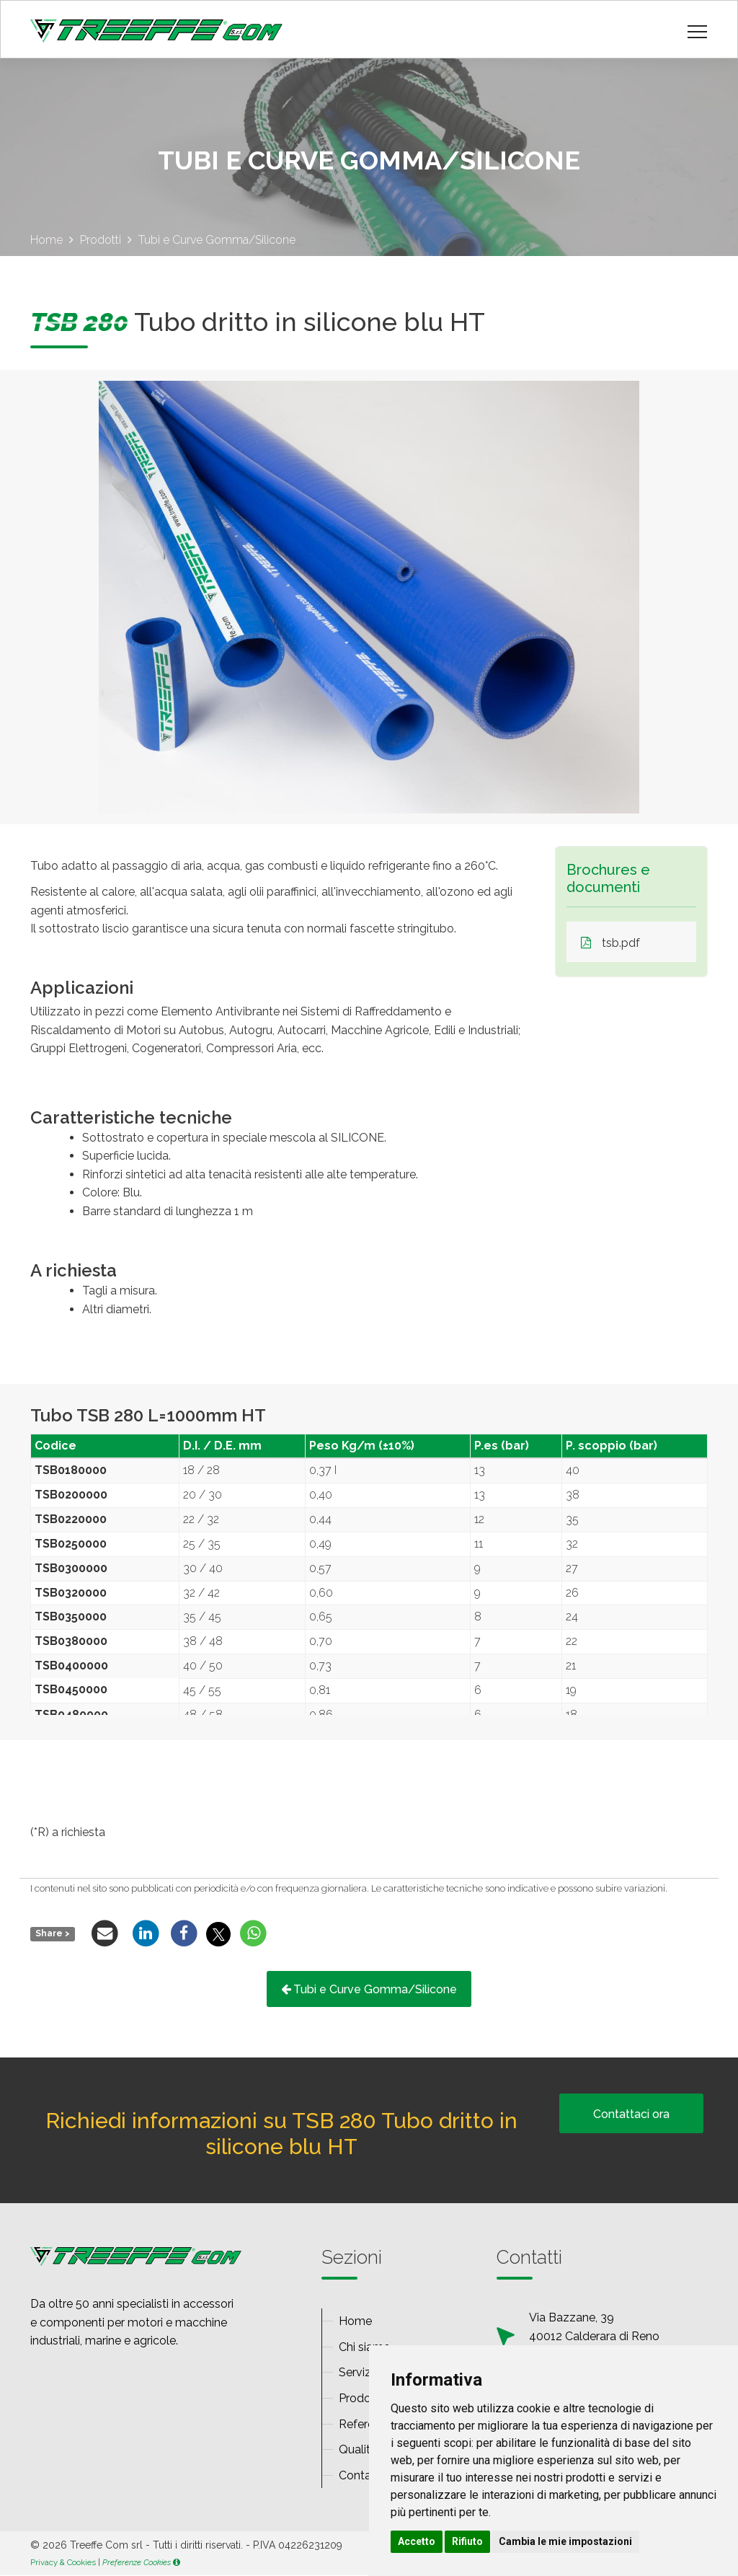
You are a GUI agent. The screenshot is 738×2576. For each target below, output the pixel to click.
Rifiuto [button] (467, 2541)
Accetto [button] (416, 2541)
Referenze (366, 2424)
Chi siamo (365, 2347)
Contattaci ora (631, 2114)
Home (355, 2322)
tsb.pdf (610, 943)
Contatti (360, 2475)
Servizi (356, 2373)
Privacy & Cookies (63, 2562)
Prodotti (360, 2398)
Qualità (358, 2450)
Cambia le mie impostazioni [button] (565, 2541)
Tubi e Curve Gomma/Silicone (369, 1989)
